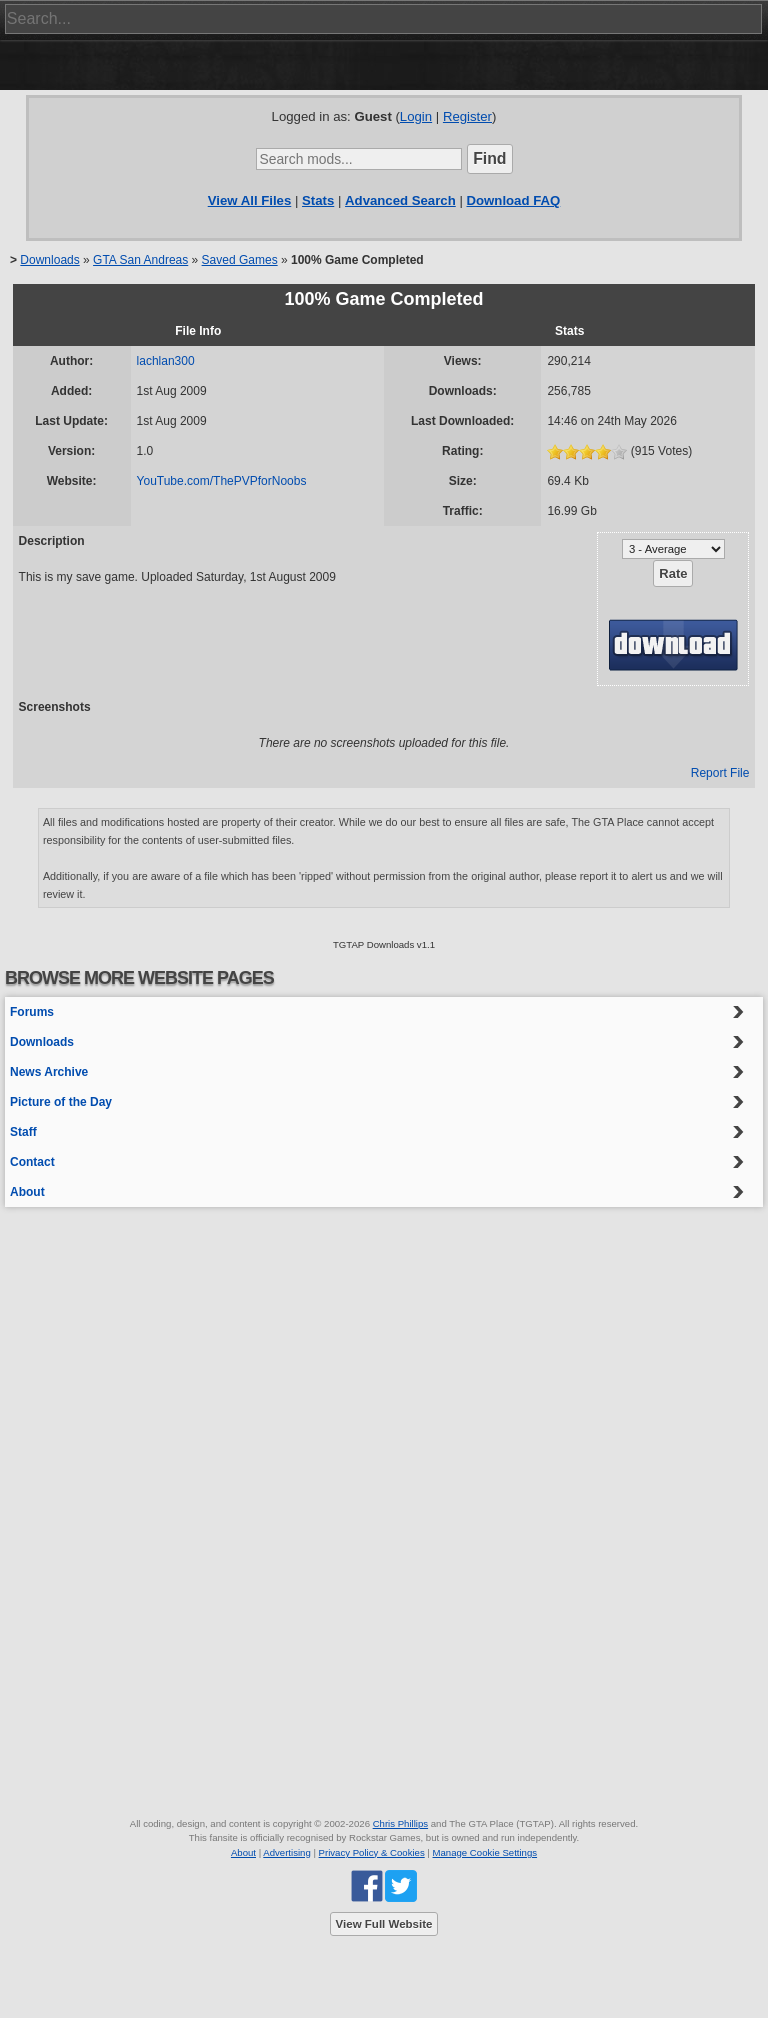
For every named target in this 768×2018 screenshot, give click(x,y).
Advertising (286, 1852)
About (27, 1192)
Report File (720, 773)
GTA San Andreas (140, 260)
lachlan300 (166, 361)
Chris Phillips (400, 1823)
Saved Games (240, 260)
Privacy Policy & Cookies (372, 1852)
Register (467, 116)
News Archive (49, 1072)
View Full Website (384, 1924)
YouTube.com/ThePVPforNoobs (222, 481)
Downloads (49, 260)
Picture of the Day (61, 1102)
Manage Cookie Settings (485, 1852)
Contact (32, 1162)
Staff (23, 1132)
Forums (32, 1012)
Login (416, 116)
